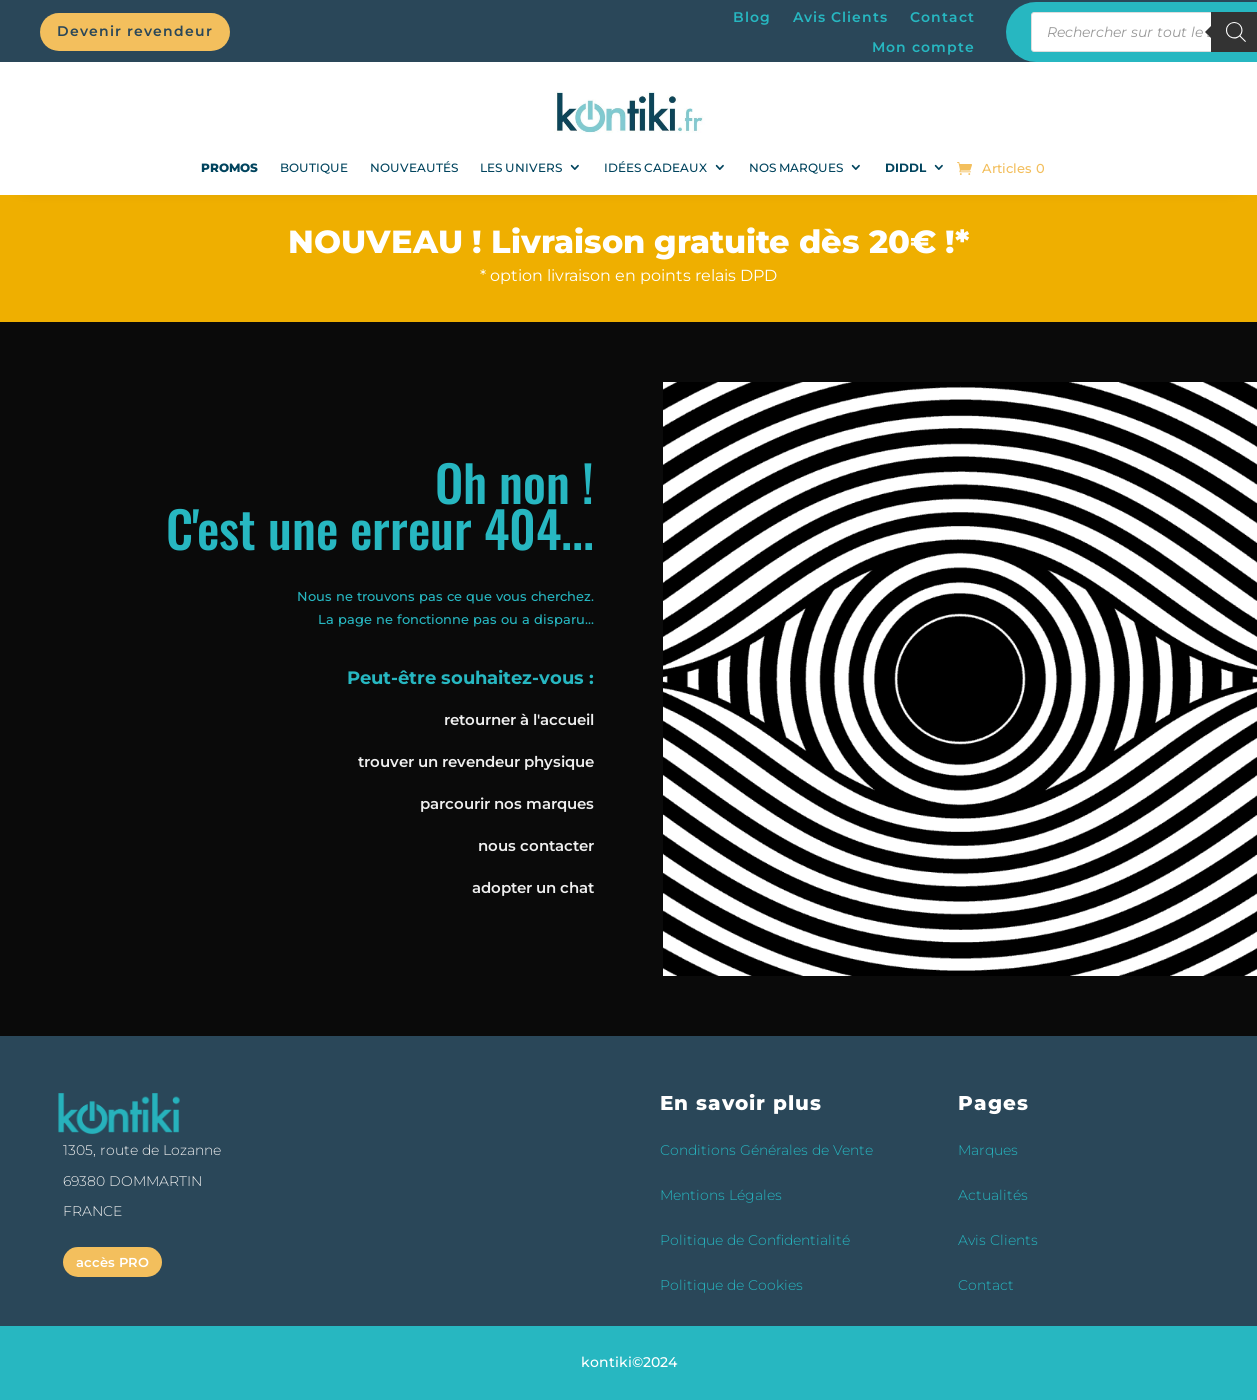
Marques (988, 1150)
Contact (942, 18)
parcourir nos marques (507, 803)
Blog (752, 18)
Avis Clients (840, 18)
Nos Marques (796, 167)
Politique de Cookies (731, 1285)
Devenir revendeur (135, 31)
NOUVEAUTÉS (414, 167)
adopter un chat (533, 887)
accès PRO (112, 1262)
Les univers (521, 167)
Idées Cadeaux (655, 167)
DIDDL (905, 167)
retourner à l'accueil (519, 719)
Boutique (314, 167)
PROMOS (229, 167)
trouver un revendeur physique (476, 761)
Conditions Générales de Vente (766, 1150)
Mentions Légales (721, 1195)
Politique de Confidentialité (755, 1240)
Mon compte (923, 48)
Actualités (993, 1195)
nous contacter (536, 845)
